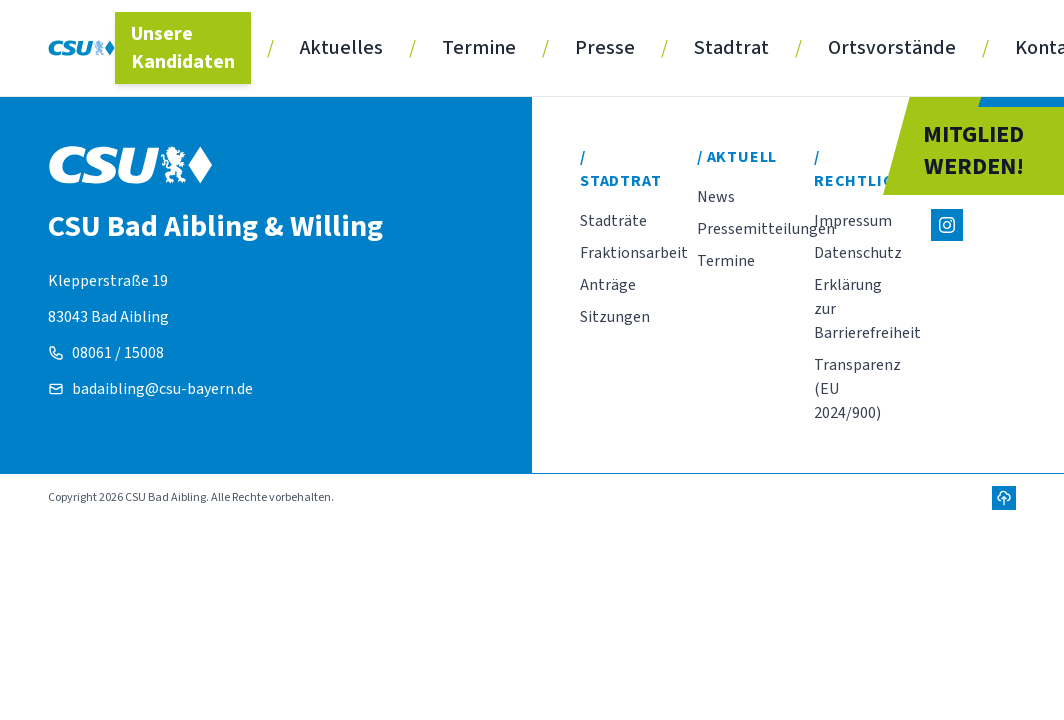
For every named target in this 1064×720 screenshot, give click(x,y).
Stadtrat (731, 48)
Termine (479, 48)
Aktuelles (341, 48)
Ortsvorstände (892, 48)
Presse (605, 48)
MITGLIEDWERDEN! (973, 150)
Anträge (608, 285)
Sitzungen (615, 317)
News (716, 197)
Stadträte (613, 221)
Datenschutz (858, 253)
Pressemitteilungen (766, 229)
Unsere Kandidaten (183, 48)
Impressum (853, 221)
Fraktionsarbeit (634, 253)
